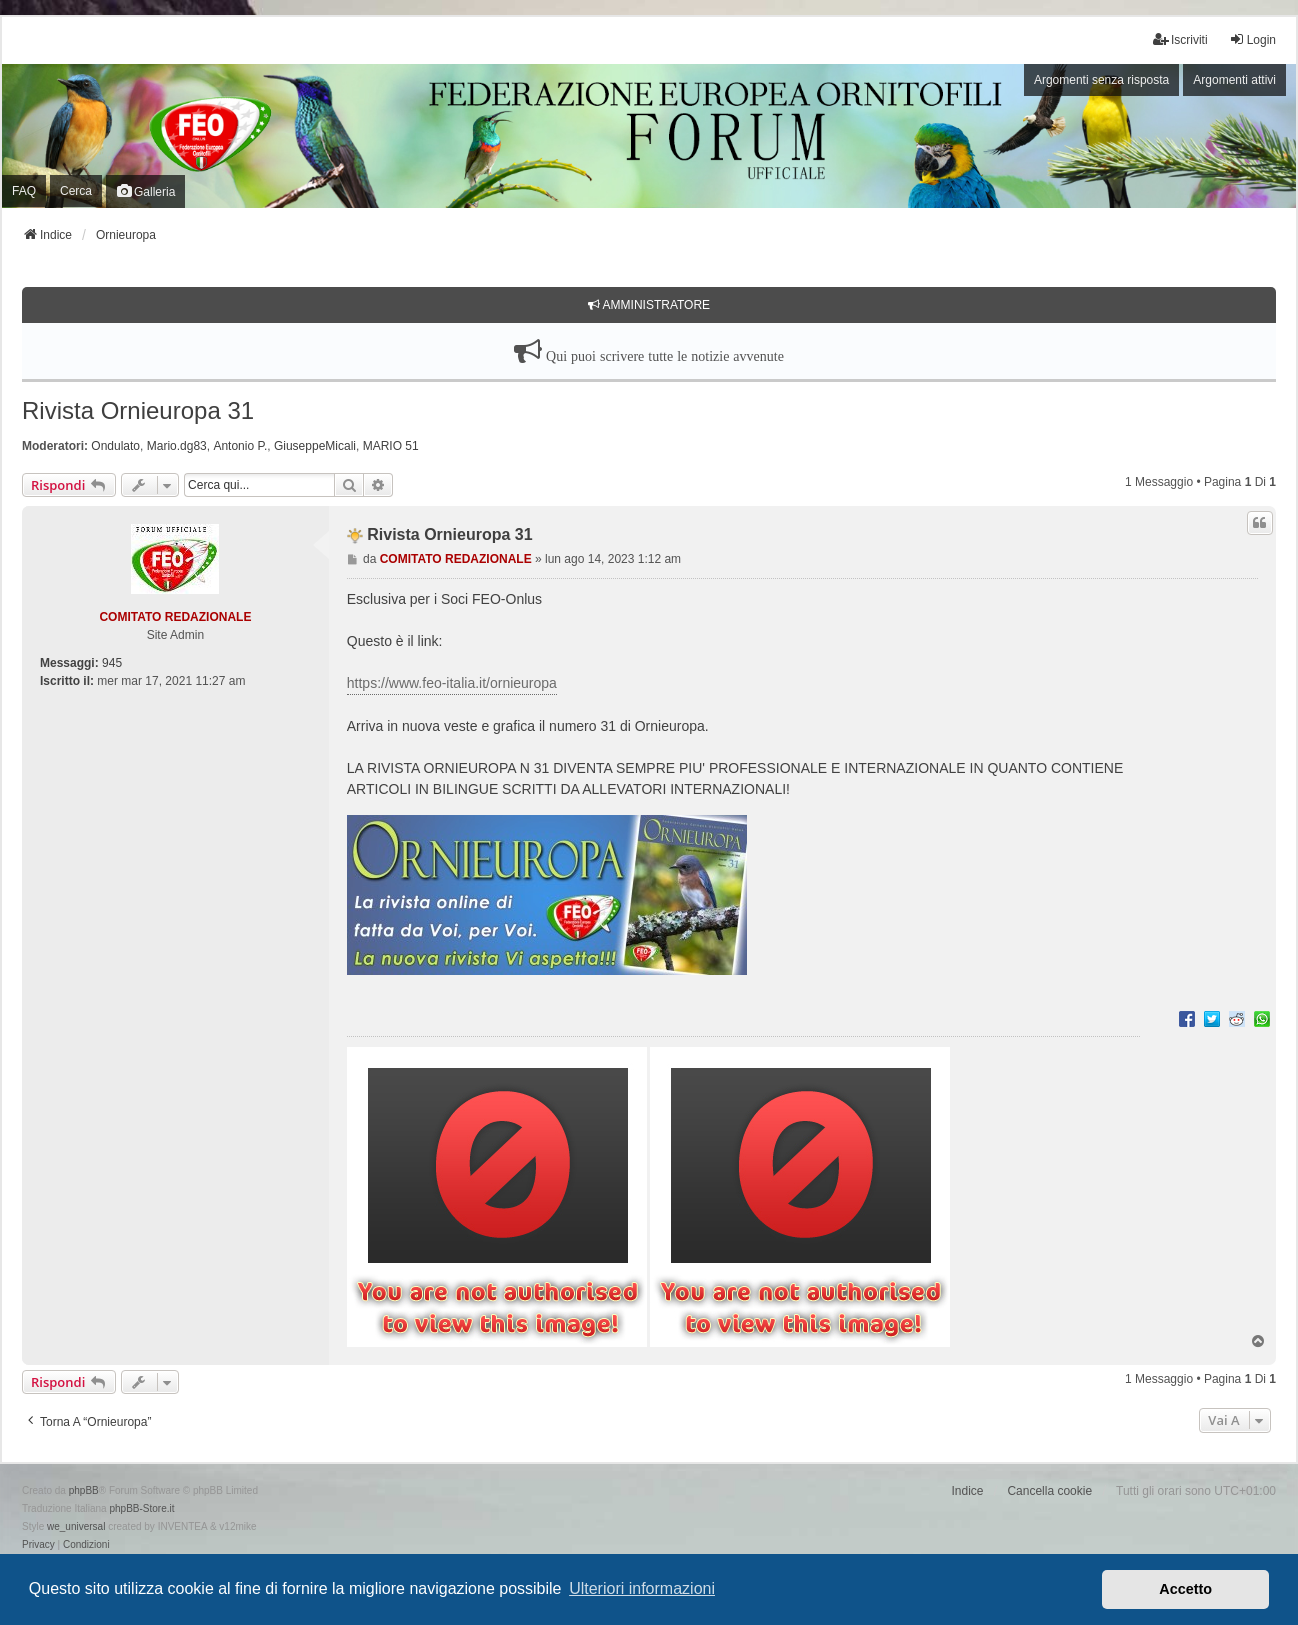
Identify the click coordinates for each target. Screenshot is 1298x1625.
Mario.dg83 (177, 446)
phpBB (84, 1490)
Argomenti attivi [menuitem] (1234, 80)
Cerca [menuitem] (76, 191)
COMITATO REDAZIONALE (175, 617)
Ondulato (115, 446)
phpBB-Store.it (141, 1508)
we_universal (76, 1526)
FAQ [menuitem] (24, 191)
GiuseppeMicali (315, 446)
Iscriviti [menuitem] (1180, 39)
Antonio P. (240, 446)
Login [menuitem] (1252, 39)
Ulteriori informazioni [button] (642, 1588)
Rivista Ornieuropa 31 (138, 410)
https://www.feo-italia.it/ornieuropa (452, 683)
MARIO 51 (391, 446)
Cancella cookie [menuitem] (1049, 1491)
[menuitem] (38, 1545)
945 (112, 663)
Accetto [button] (1185, 1589)
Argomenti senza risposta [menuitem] (1101, 80)
